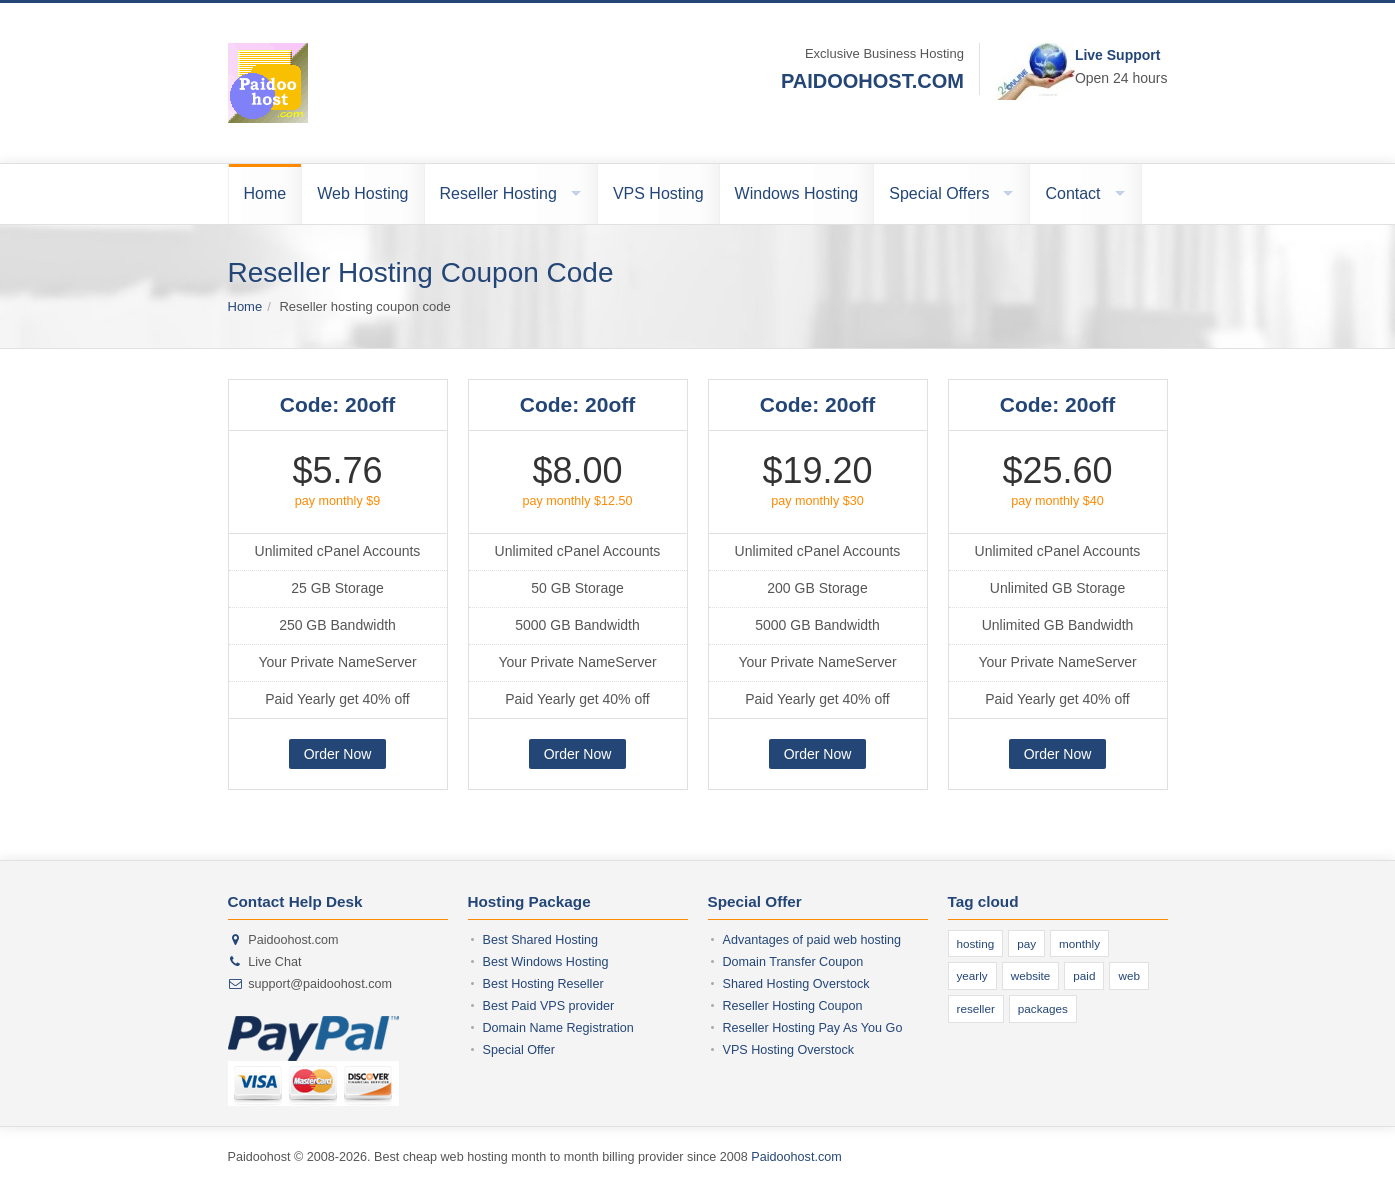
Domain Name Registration (558, 1028)
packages (1043, 1008)
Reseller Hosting (498, 193)
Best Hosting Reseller (543, 984)
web (1128, 975)
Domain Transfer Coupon (793, 962)
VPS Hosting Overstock (789, 1050)
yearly (972, 975)
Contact (1072, 193)
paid (1084, 975)
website (1031, 975)
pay (1026, 943)
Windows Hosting (797, 193)
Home (265, 193)
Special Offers (939, 193)
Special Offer (519, 1050)
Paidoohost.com (796, 1157)
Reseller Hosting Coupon (793, 1006)
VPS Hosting (658, 193)
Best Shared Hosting (541, 940)
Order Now (338, 754)
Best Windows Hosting (546, 962)
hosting (976, 943)
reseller (976, 1008)
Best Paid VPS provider (549, 1006)
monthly (1079, 943)
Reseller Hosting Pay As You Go (813, 1028)
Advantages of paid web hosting (812, 940)
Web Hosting (362, 193)
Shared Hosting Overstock (796, 984)
